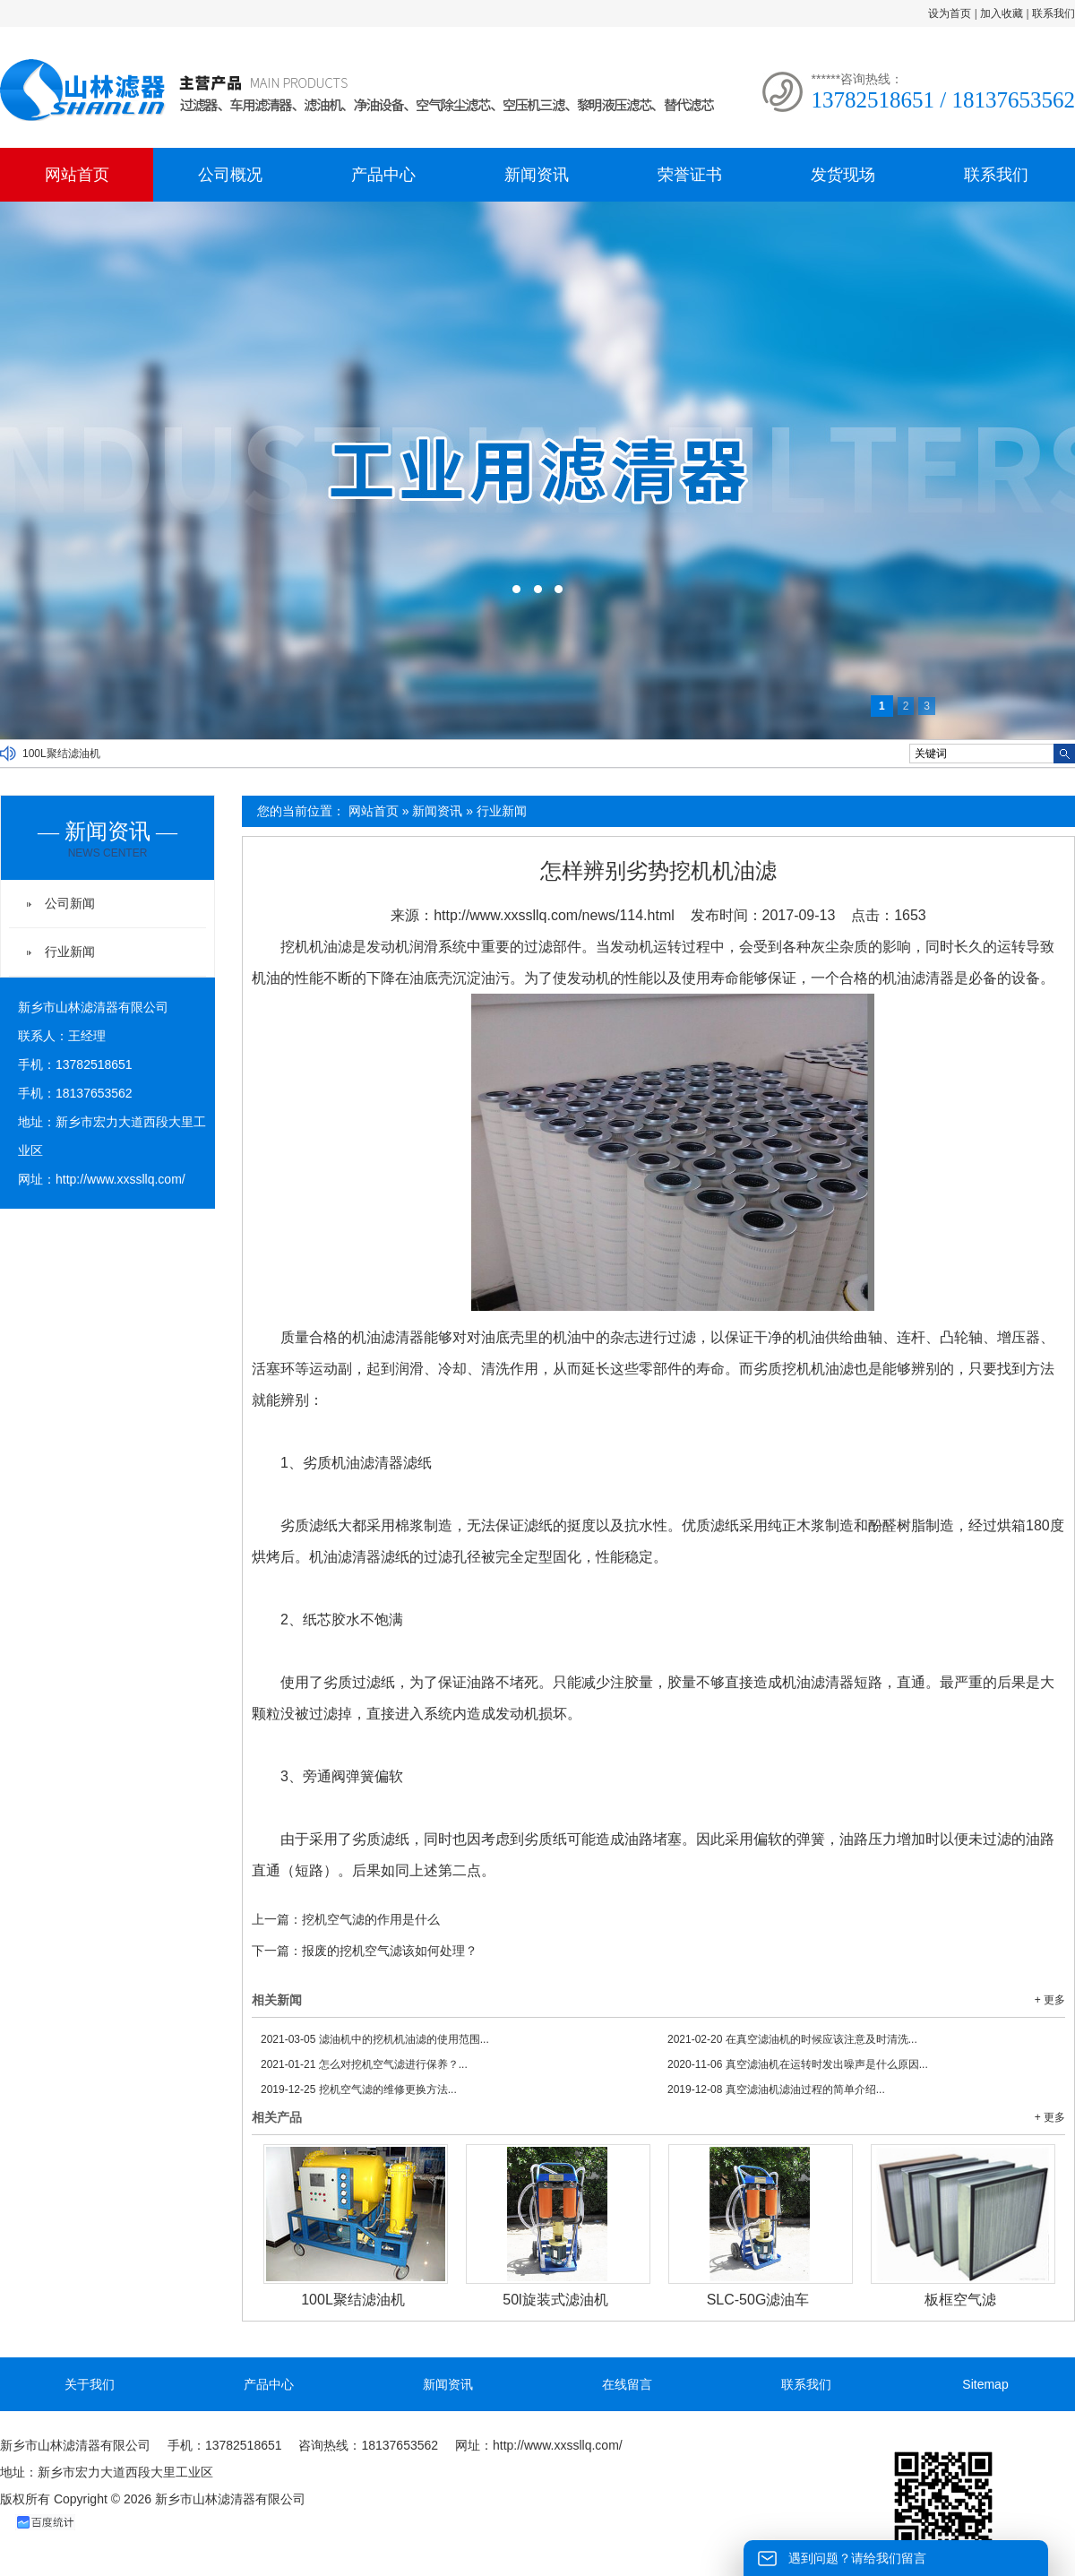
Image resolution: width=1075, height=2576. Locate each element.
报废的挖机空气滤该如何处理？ (389, 1950)
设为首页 (949, 13)
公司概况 (230, 175)
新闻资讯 (536, 175)
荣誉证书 (690, 175)
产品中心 (383, 175)
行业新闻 (502, 811)
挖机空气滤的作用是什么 (371, 1919)
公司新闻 (70, 903)
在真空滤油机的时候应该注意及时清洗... (792, 2039)
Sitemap (985, 2384)
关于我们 (89, 2384)
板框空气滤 (960, 2299)
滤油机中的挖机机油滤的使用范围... (375, 2039)
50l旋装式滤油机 (555, 2299)
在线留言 (627, 2384)
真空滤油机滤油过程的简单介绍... (776, 2089)
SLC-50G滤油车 (758, 2299)
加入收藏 (1001, 13)
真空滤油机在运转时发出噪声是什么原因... (797, 2064)
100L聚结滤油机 (61, 753)
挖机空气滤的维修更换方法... (359, 2089)
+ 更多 (1050, 2000)
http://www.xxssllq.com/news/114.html (554, 915)
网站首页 (77, 175)
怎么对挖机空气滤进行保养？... (364, 2064)
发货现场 (843, 175)
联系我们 (1053, 13)
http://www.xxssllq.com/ (120, 1179)
